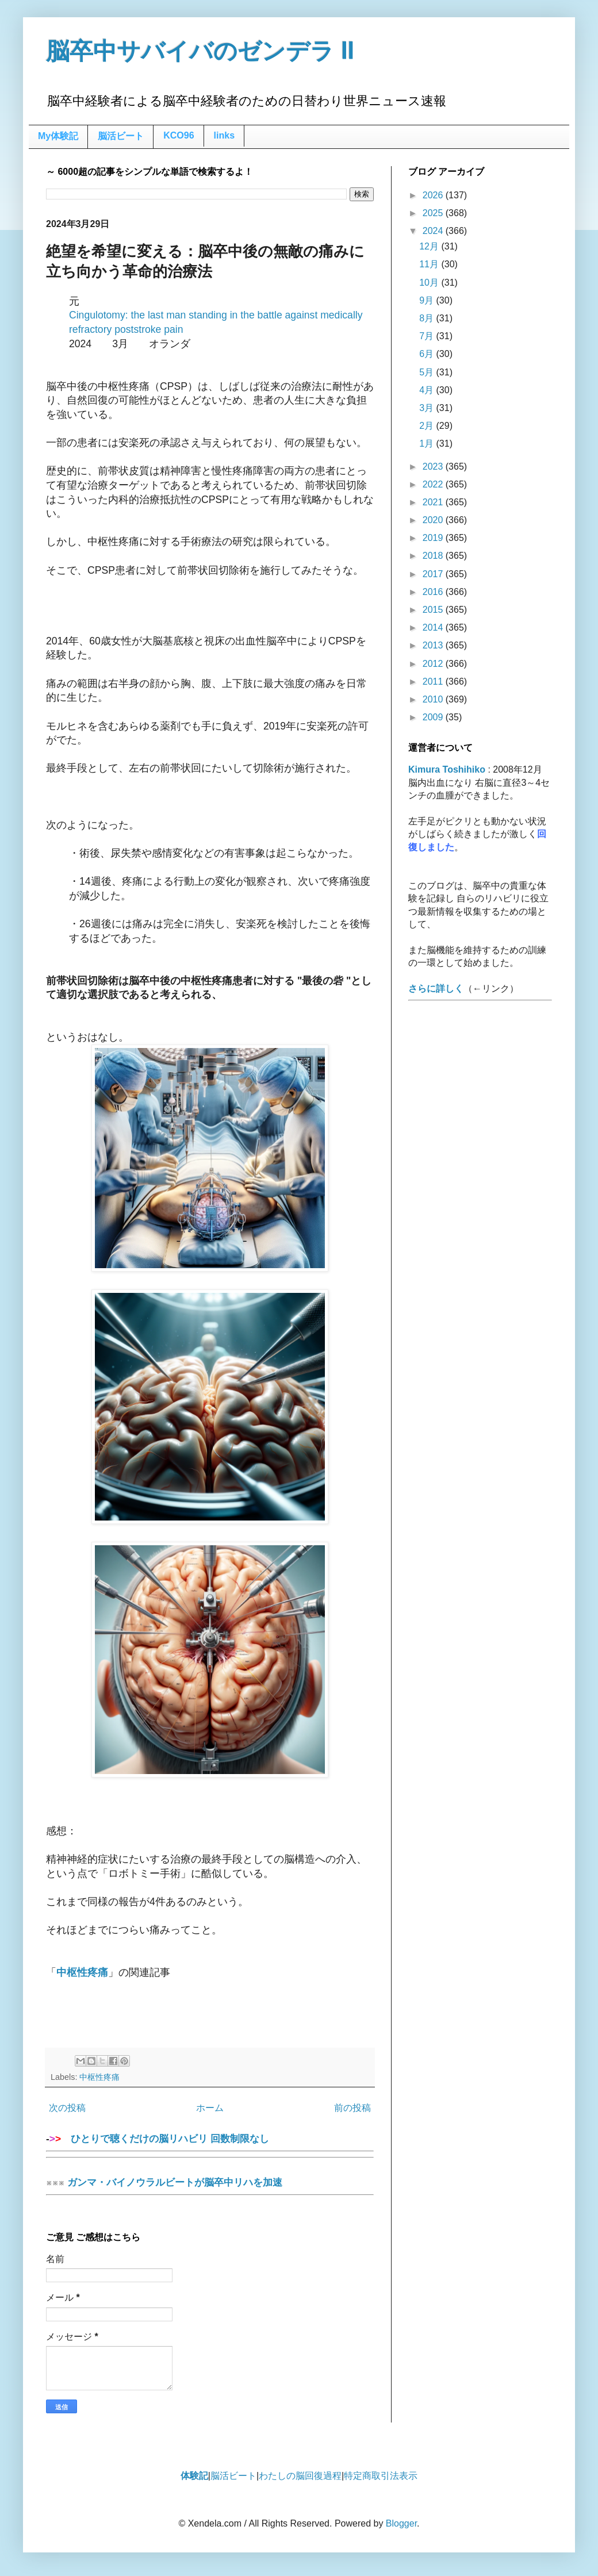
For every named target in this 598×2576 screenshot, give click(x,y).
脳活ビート (121, 136)
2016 (434, 592)
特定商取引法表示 (380, 2476)
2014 (434, 627)
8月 (427, 318)
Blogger (401, 2523)
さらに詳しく (435, 988)
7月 (427, 336)
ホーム (210, 2108)
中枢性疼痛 (99, 2077)
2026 (434, 195)
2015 (434, 610)
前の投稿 (352, 2108)
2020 (434, 520)
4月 (427, 390)
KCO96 (178, 135)
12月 (430, 246)
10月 (430, 282)
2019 (434, 538)
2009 (434, 717)
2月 (427, 426)
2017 (434, 574)
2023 (434, 466)
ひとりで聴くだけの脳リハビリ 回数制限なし (210, 2142)
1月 (427, 443)
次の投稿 (67, 2108)
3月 (427, 408)
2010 (434, 699)
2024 (434, 231)
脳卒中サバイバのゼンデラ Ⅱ (200, 51)
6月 (427, 354)
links (224, 135)
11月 (430, 264)
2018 (434, 555)
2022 (434, 484)
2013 (434, 645)
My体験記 (58, 136)
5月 (427, 372)
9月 (427, 300)
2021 (434, 502)
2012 (434, 664)
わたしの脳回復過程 (300, 2476)
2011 (434, 681)
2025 (434, 213)
